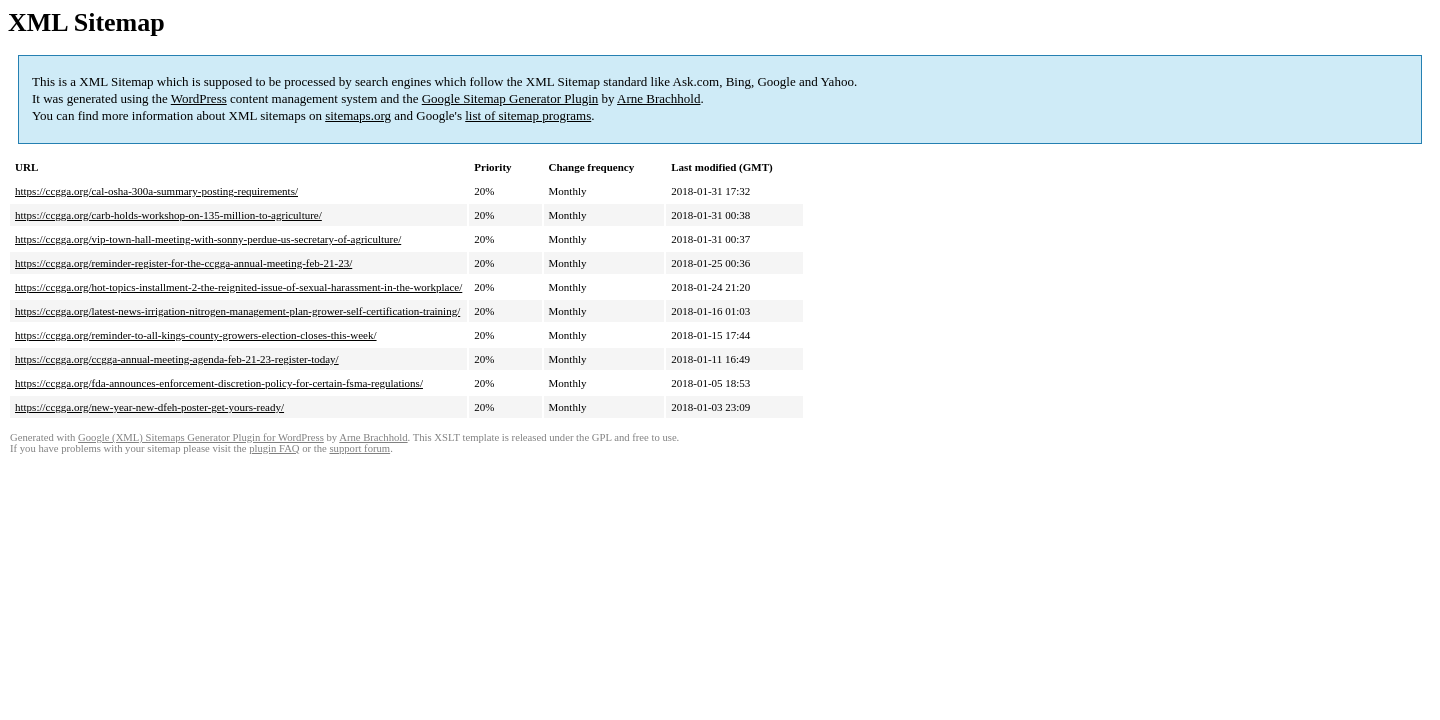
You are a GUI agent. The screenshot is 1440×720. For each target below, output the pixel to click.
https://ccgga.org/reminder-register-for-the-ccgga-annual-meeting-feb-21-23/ (183, 263)
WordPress (199, 98)
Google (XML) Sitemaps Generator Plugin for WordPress (201, 437)
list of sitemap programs (528, 115)
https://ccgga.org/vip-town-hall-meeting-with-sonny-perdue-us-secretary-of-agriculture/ (208, 239)
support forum (359, 448)
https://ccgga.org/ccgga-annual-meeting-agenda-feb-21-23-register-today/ (177, 359)
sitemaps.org (358, 115)
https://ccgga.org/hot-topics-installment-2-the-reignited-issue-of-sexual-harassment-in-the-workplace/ (238, 287)
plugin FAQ (274, 448)
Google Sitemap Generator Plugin (510, 98)
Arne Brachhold (658, 98)
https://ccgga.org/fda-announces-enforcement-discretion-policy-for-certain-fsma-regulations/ (219, 383)
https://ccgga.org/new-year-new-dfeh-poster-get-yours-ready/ (149, 407)
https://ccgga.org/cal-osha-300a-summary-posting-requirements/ (156, 191)
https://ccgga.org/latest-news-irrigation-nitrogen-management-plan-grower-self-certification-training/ (237, 311)
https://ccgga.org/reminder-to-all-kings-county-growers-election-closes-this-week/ (196, 335)
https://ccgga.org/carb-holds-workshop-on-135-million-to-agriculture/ (168, 215)
